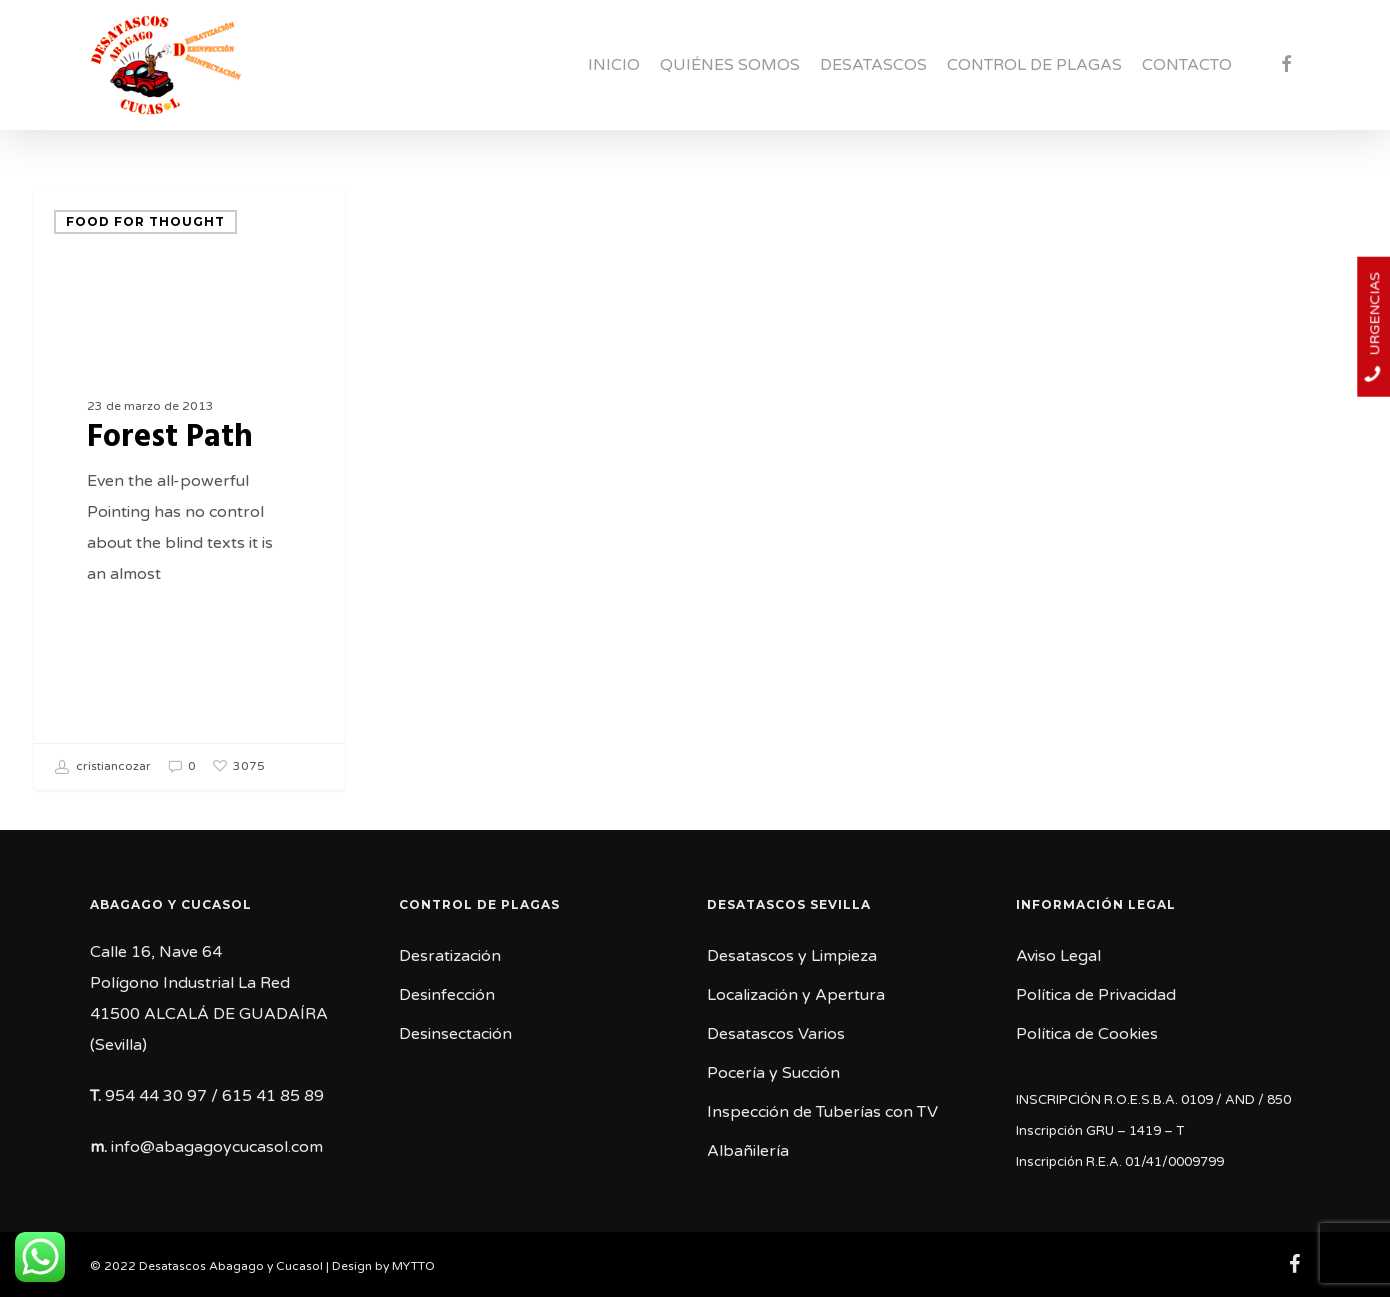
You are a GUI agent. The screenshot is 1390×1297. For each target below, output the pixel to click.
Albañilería (748, 1151)
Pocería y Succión (773, 1073)
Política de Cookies (1087, 1034)
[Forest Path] (189, 490)
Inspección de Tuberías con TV (822, 1112)
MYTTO (413, 1266)
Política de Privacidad (1096, 995)
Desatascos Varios (776, 1034)
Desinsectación (455, 1034)
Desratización (450, 956)
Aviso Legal (1058, 956)
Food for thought (145, 221)
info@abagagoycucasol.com (217, 1147)
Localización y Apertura (796, 995)
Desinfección (447, 995)
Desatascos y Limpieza (792, 956)
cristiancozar (103, 767)
